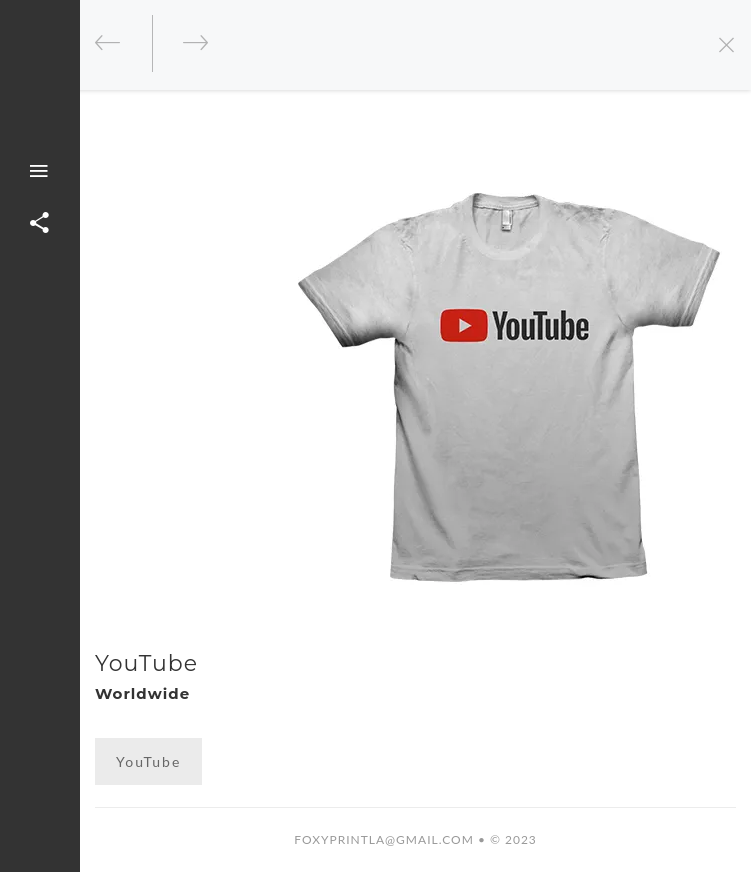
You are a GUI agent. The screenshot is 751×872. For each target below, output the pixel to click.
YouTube (148, 761)
